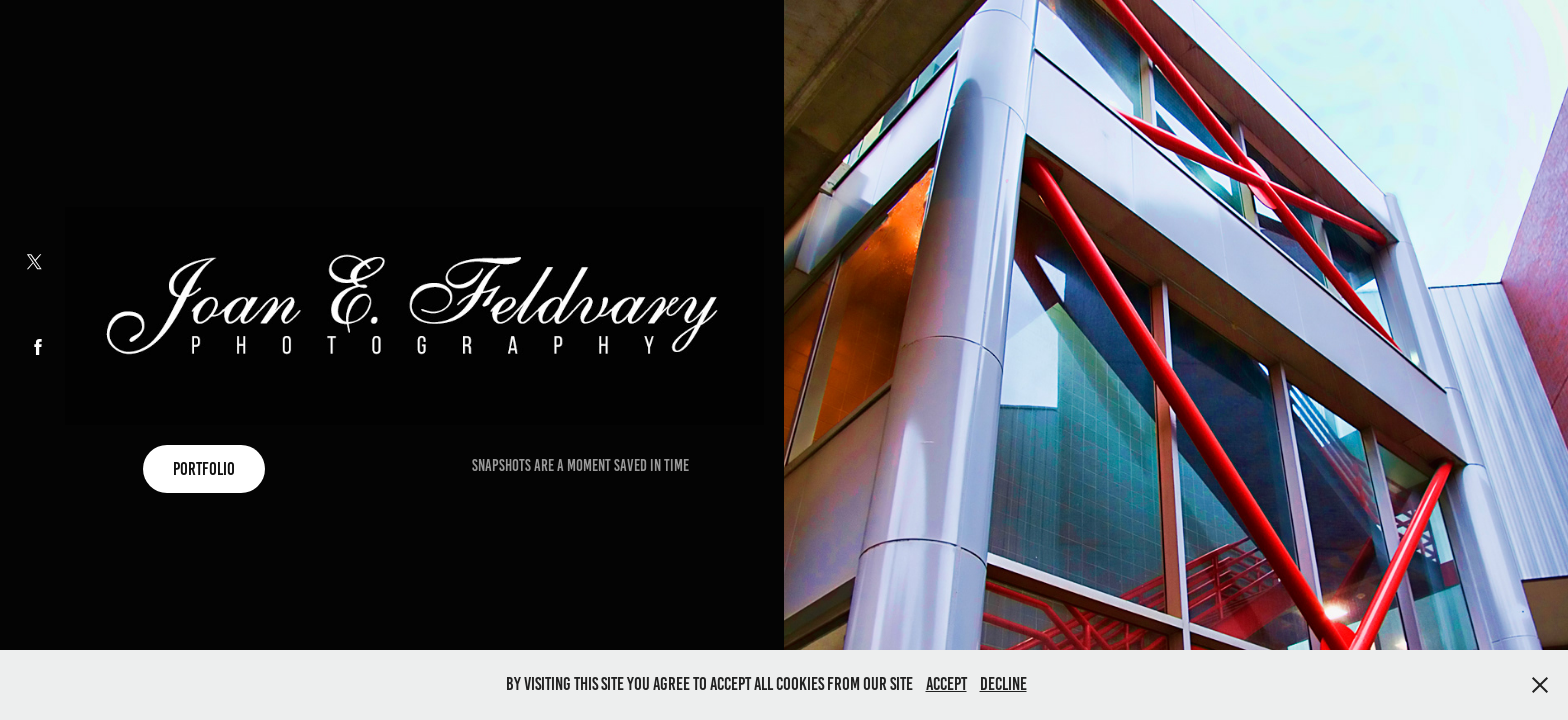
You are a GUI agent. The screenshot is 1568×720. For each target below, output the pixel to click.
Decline (1003, 684)
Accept (946, 684)
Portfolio (204, 469)
